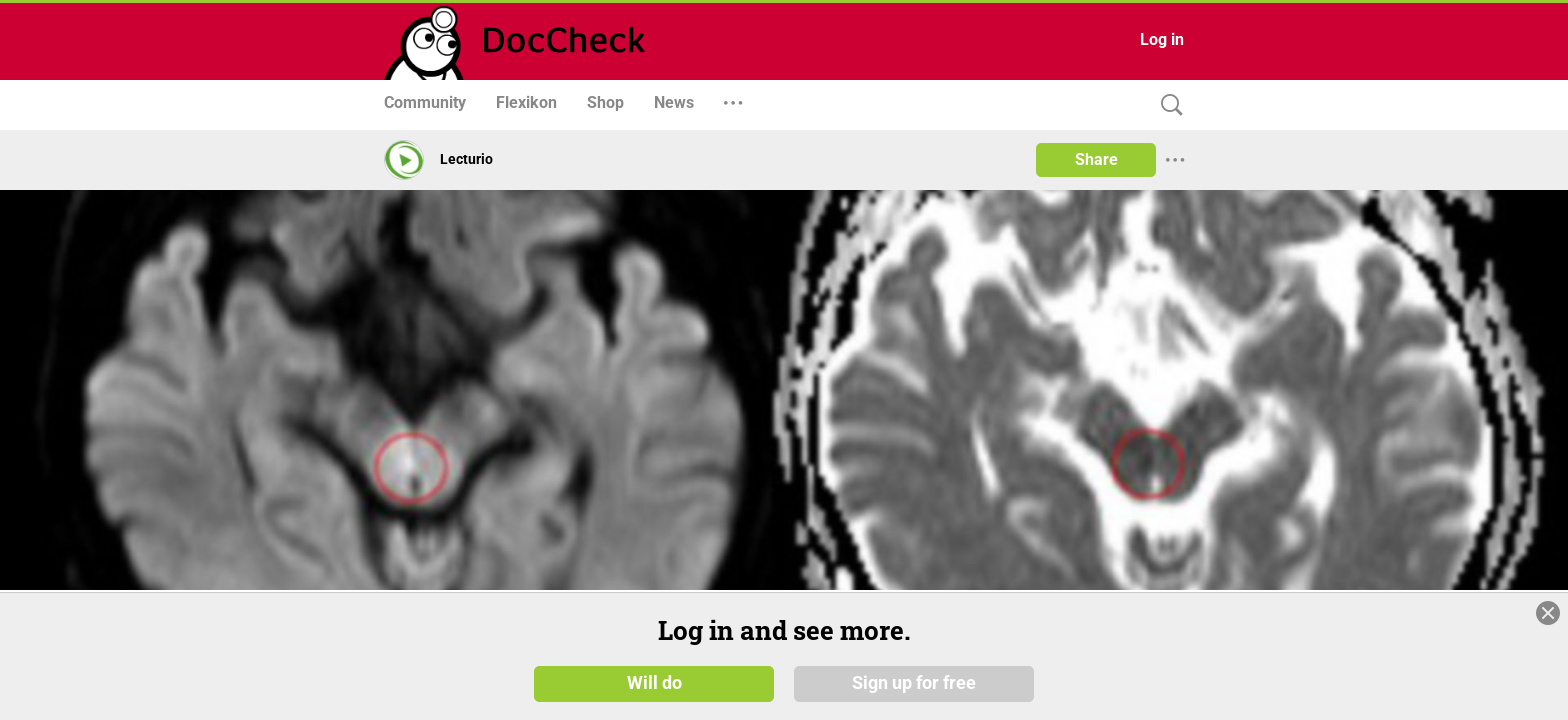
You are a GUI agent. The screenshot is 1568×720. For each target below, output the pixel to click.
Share (1096, 159)
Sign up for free (914, 682)
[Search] (1167, 105)
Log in (1162, 39)
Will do (654, 682)
